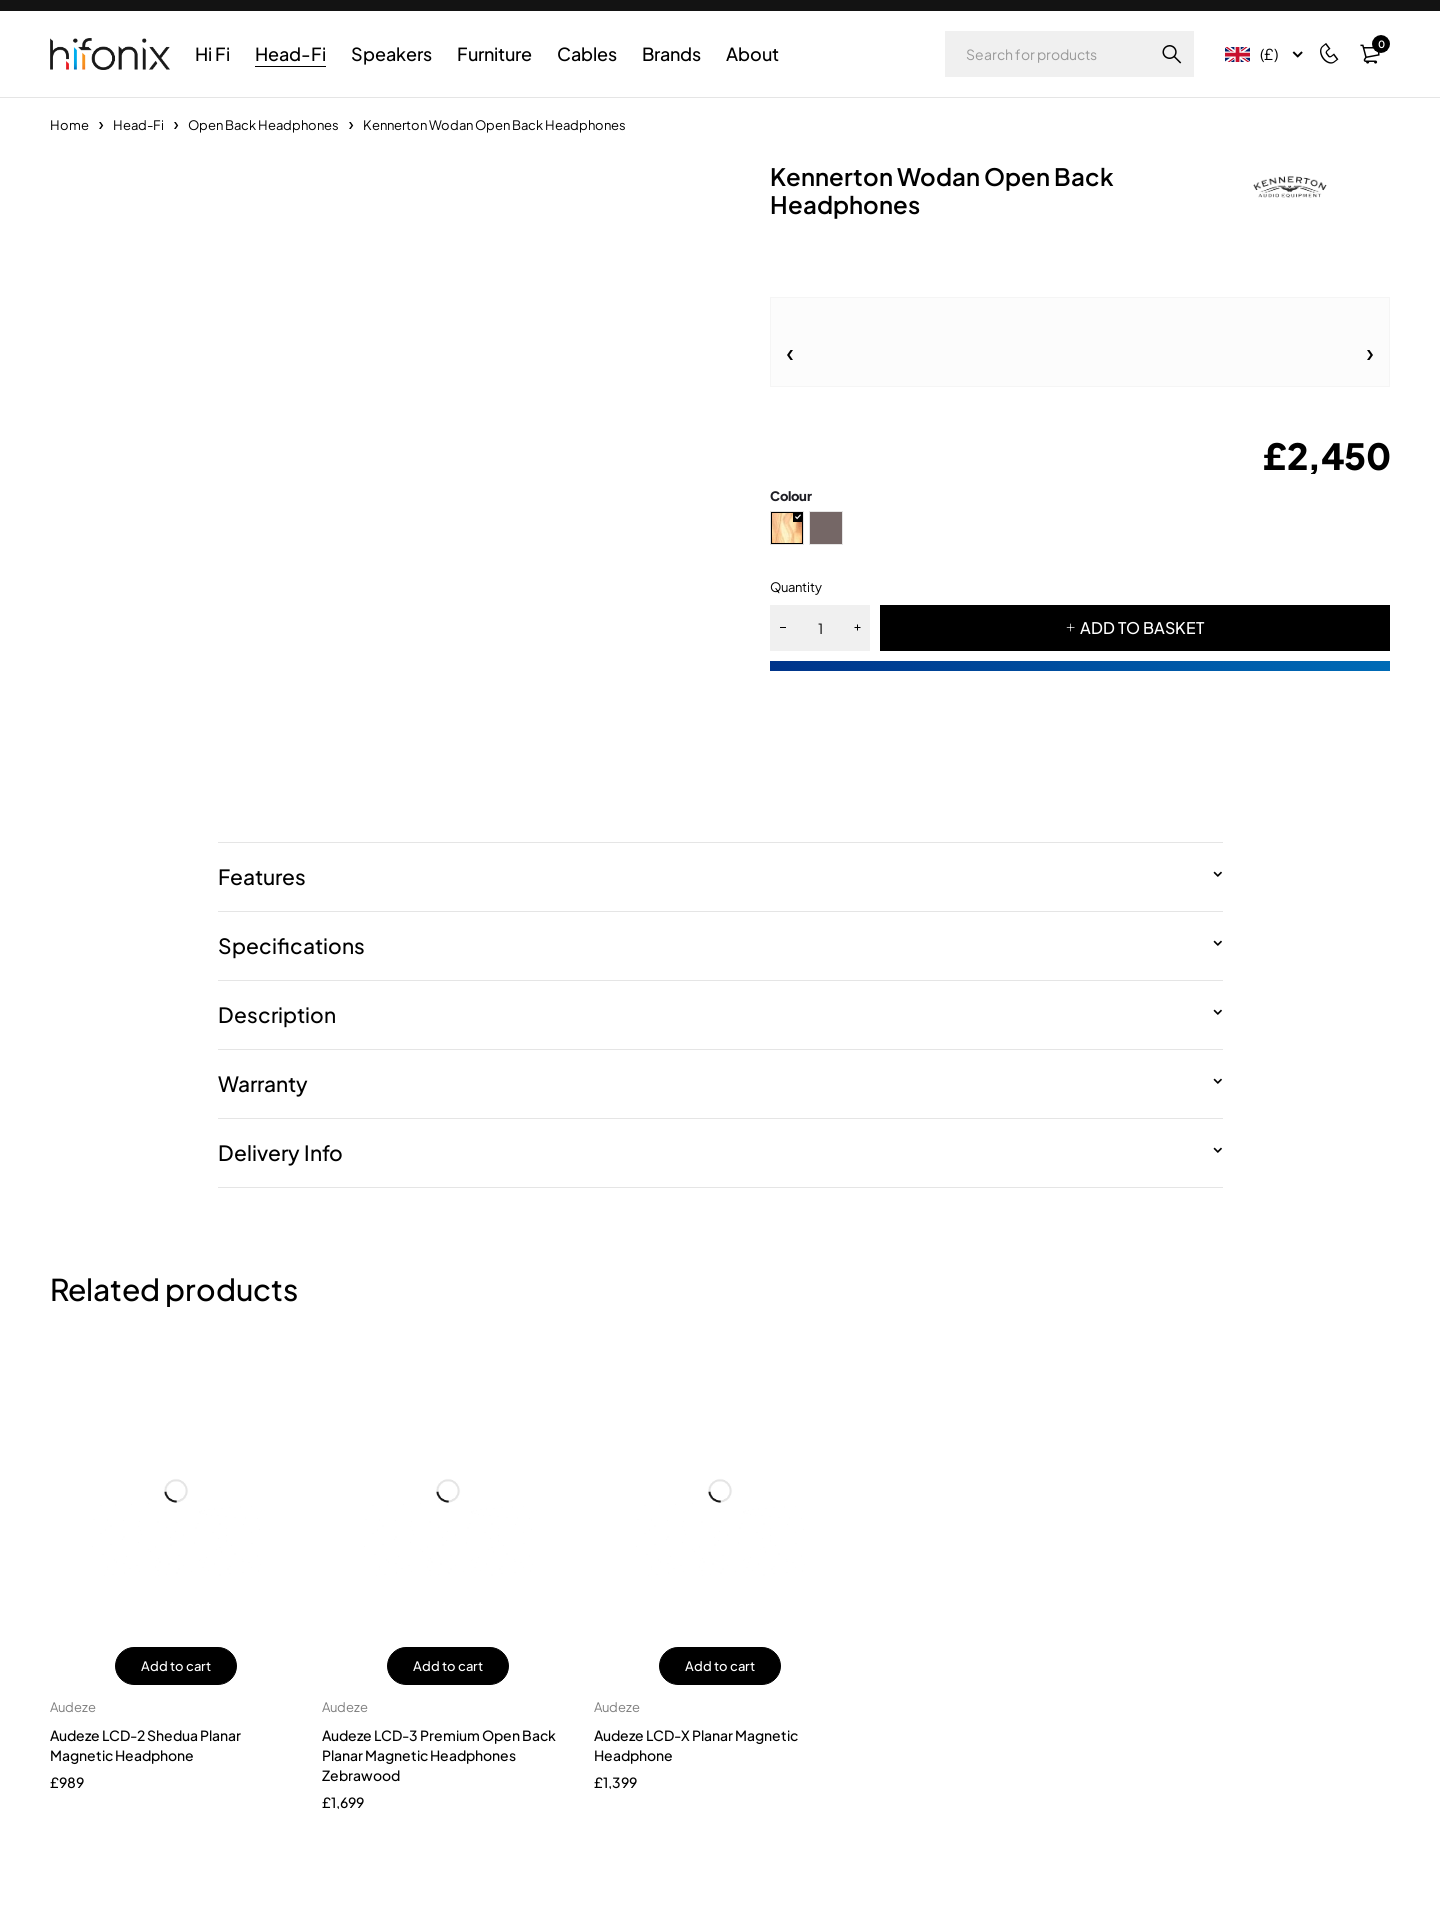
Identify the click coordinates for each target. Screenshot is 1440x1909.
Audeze (73, 1707)
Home (69, 125)
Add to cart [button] (176, 1666)
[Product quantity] (820, 628)
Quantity (796, 587)
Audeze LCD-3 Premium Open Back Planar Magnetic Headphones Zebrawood (439, 1755)
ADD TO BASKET (1142, 627)
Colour (791, 496)
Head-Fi (138, 125)
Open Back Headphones (263, 125)
